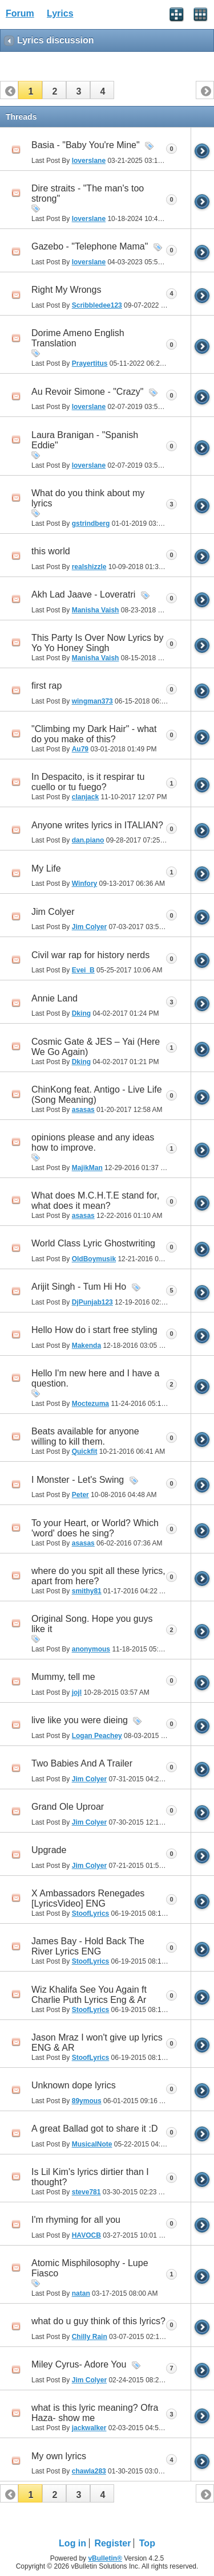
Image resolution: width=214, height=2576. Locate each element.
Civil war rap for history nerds (90, 955)
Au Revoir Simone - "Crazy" (87, 391)
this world (50, 551)
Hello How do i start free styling (94, 1330)
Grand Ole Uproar (67, 1807)
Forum (20, 13)
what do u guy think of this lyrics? (98, 2321)
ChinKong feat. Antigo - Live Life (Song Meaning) (96, 1095)
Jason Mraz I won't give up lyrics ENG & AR (97, 2042)
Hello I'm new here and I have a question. (95, 1378)
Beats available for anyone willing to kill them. (85, 1436)
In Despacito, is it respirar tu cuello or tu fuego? (87, 782)
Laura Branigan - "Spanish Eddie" (84, 440)
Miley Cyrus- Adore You (78, 2364)
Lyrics (60, 13)
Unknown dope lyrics (73, 2085)
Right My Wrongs (66, 290)
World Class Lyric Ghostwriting (93, 1243)
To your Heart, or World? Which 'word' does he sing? (95, 1528)
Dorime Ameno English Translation (77, 338)
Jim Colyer (53, 912)
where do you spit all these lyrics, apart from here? (98, 1576)
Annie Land (54, 998)
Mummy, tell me (63, 1677)
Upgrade (48, 1850)
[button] (30, 90)
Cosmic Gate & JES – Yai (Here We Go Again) (95, 1047)
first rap (46, 685)
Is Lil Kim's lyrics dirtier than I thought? (90, 2177)
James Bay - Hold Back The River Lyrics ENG (87, 1946)
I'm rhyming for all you (75, 2220)
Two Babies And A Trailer (81, 1763)
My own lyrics (58, 2456)
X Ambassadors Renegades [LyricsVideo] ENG (87, 1898)
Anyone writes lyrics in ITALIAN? (97, 825)
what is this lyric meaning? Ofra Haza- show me (94, 2413)
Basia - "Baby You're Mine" (85, 145)
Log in (72, 2543)
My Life (46, 868)
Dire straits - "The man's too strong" (87, 193)
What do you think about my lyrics (87, 498)
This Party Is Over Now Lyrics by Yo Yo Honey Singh (97, 643)
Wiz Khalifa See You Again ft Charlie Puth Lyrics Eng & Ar (89, 1995)
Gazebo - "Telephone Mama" (89, 246)
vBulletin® (105, 2558)
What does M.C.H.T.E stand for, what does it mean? (95, 1201)
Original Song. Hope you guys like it (92, 1624)
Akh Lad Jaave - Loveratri (83, 594)
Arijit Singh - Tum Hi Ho (78, 1286)
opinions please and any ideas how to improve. (92, 1142)
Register (112, 2543)
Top (147, 2543)
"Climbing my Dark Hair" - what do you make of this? (93, 734)
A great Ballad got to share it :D (94, 2128)
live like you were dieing (79, 1720)
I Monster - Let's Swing (77, 1480)
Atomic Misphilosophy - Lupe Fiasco (89, 2268)
